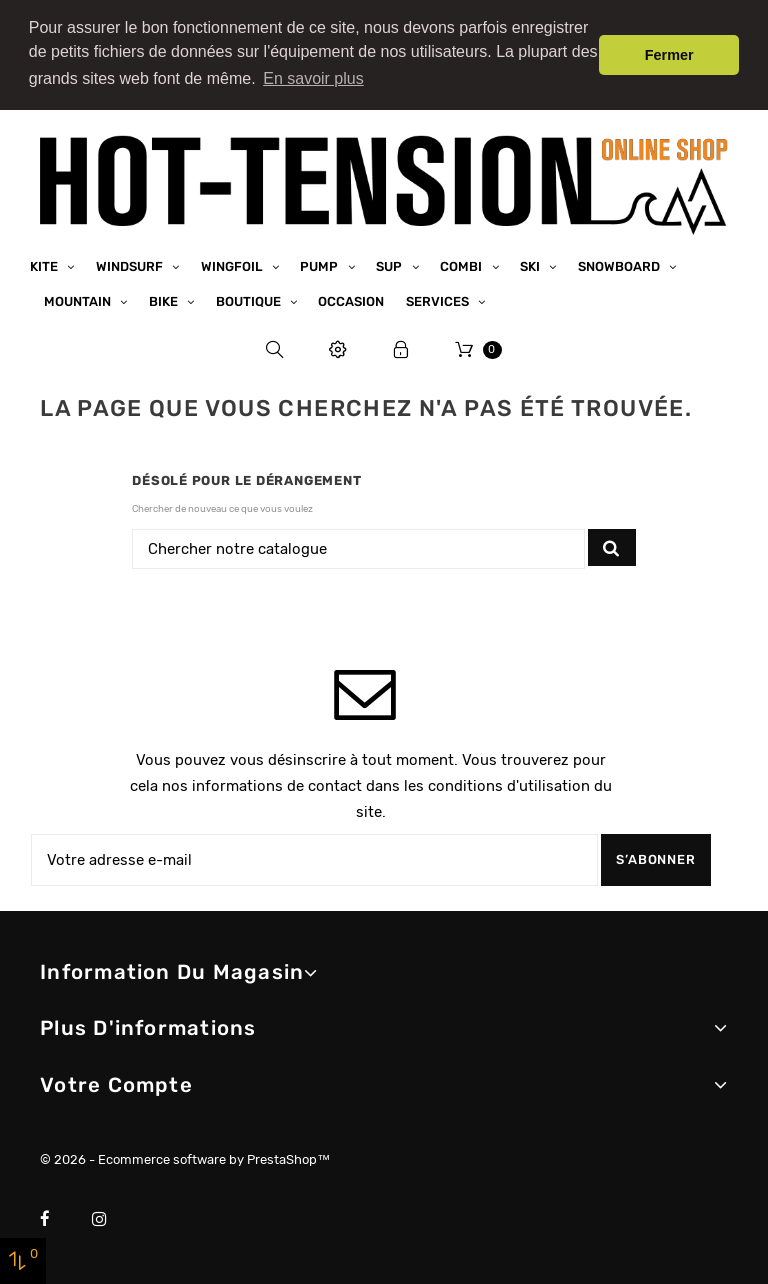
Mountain (79, 300)
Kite (45, 265)
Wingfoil (233, 265)
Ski (531, 265)
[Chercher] (358, 548)
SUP (390, 265)
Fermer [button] (669, 55)
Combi (462, 265)
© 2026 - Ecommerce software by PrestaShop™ (185, 1158)
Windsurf (131, 265)
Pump (320, 265)
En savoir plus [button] (313, 78)
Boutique (250, 300)
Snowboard (620, 265)
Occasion (351, 300)
